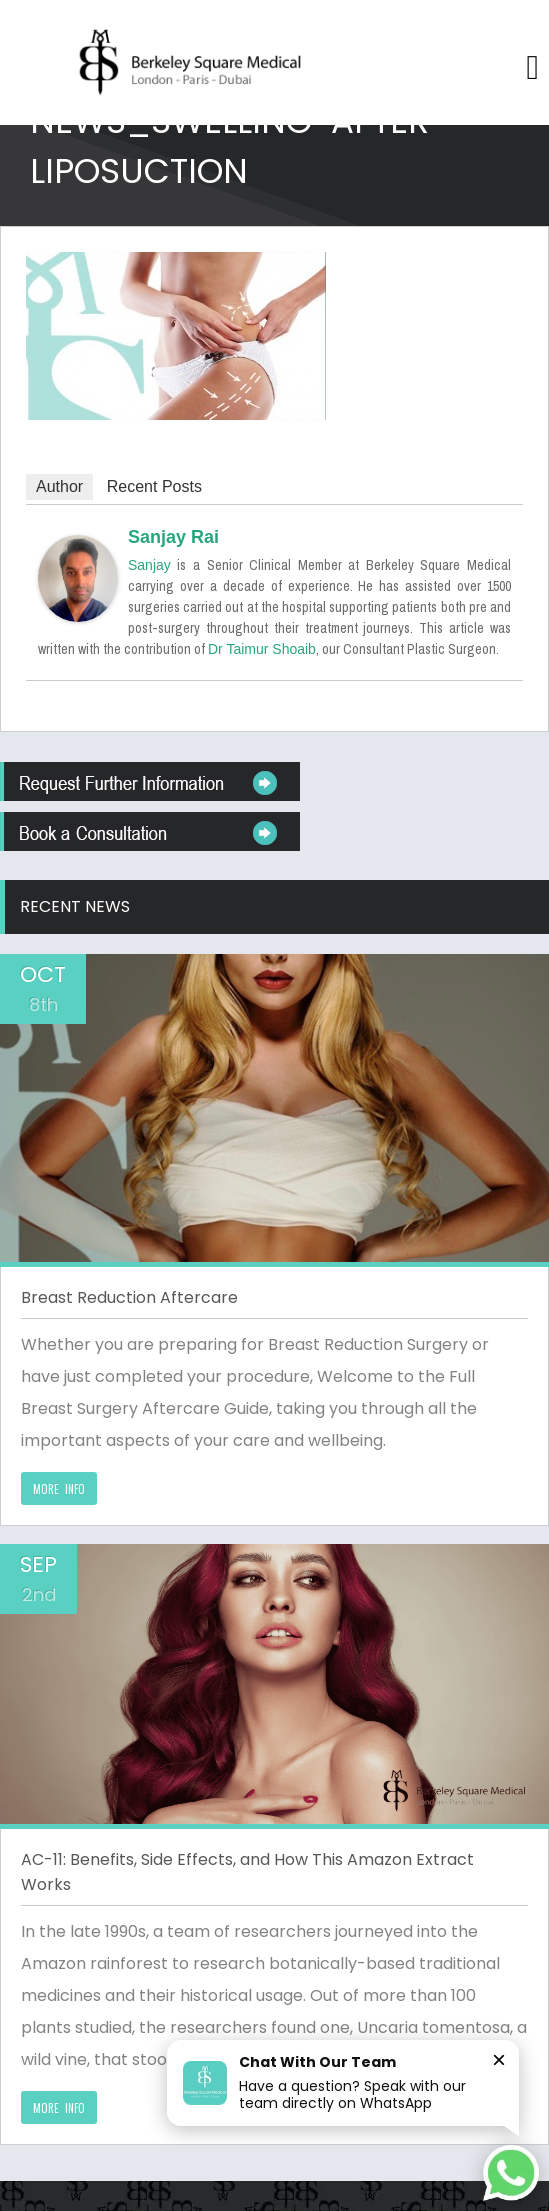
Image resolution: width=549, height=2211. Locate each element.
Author (59, 486)
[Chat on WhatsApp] (511, 2173)
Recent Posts (154, 486)
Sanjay (149, 565)
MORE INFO (59, 1489)
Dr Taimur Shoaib (262, 649)
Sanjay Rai (173, 537)
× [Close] (499, 2059)
